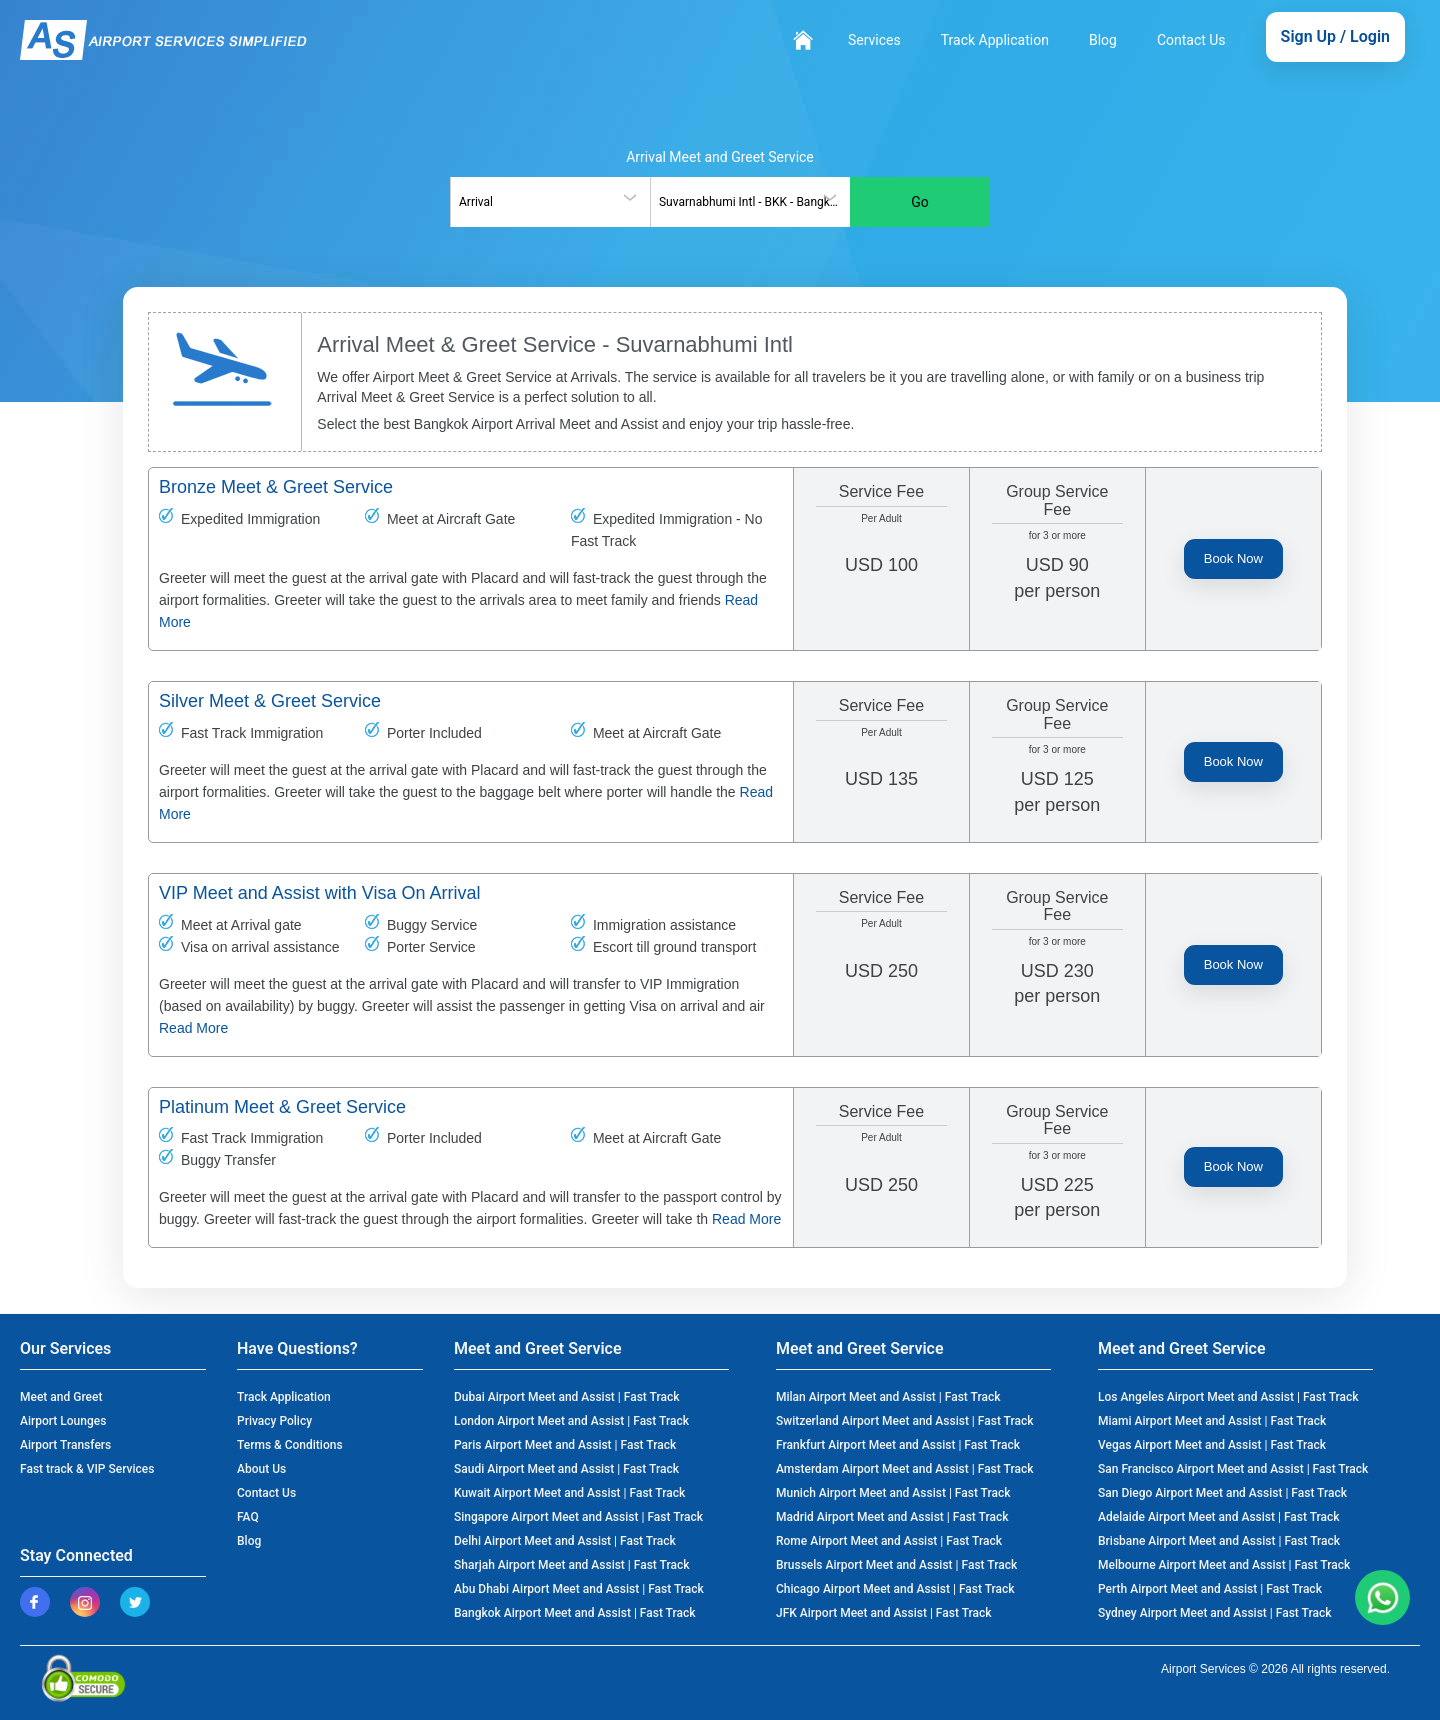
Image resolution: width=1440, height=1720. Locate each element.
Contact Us (1191, 40)
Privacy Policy (274, 1421)
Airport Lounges (63, 1421)
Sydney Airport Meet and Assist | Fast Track (1214, 1613)
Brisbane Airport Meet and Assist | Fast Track (1219, 1541)
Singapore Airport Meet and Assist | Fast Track (578, 1517)
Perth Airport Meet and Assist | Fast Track (1210, 1589)
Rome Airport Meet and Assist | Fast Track (889, 1541)
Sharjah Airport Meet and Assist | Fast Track (571, 1565)
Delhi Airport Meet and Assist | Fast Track (565, 1541)
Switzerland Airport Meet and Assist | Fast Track (905, 1421)
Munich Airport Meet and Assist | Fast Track (893, 1493)
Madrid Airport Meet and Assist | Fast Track (892, 1517)
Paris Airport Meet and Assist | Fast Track (565, 1445)
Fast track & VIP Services (87, 1469)
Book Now (1233, 558)
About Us (261, 1469)
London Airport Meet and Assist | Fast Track (571, 1421)
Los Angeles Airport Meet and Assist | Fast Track (1228, 1397)
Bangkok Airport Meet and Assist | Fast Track (575, 1613)
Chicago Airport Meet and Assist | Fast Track (895, 1589)
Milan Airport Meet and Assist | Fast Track (888, 1397)
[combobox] (550, 202)
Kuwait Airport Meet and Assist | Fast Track (569, 1493)
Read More (193, 1028)
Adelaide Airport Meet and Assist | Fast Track (1219, 1517)
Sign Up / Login (1335, 36)
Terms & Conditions (290, 1445)
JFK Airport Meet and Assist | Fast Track (884, 1613)
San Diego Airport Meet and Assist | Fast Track (1222, 1493)
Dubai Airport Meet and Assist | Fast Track (566, 1397)
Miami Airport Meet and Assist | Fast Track (1212, 1421)
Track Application (995, 40)
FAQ (248, 1517)
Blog (1103, 40)
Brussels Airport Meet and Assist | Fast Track (896, 1565)
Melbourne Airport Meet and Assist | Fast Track (1224, 1565)
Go (920, 202)
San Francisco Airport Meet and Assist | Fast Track (1233, 1469)
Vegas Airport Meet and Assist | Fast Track (1212, 1445)
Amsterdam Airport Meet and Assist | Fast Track (904, 1469)
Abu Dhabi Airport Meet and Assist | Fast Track (579, 1589)
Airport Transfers (65, 1445)
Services (874, 40)
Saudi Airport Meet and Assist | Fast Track (566, 1469)
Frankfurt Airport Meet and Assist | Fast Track (898, 1445)
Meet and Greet (61, 1397)
